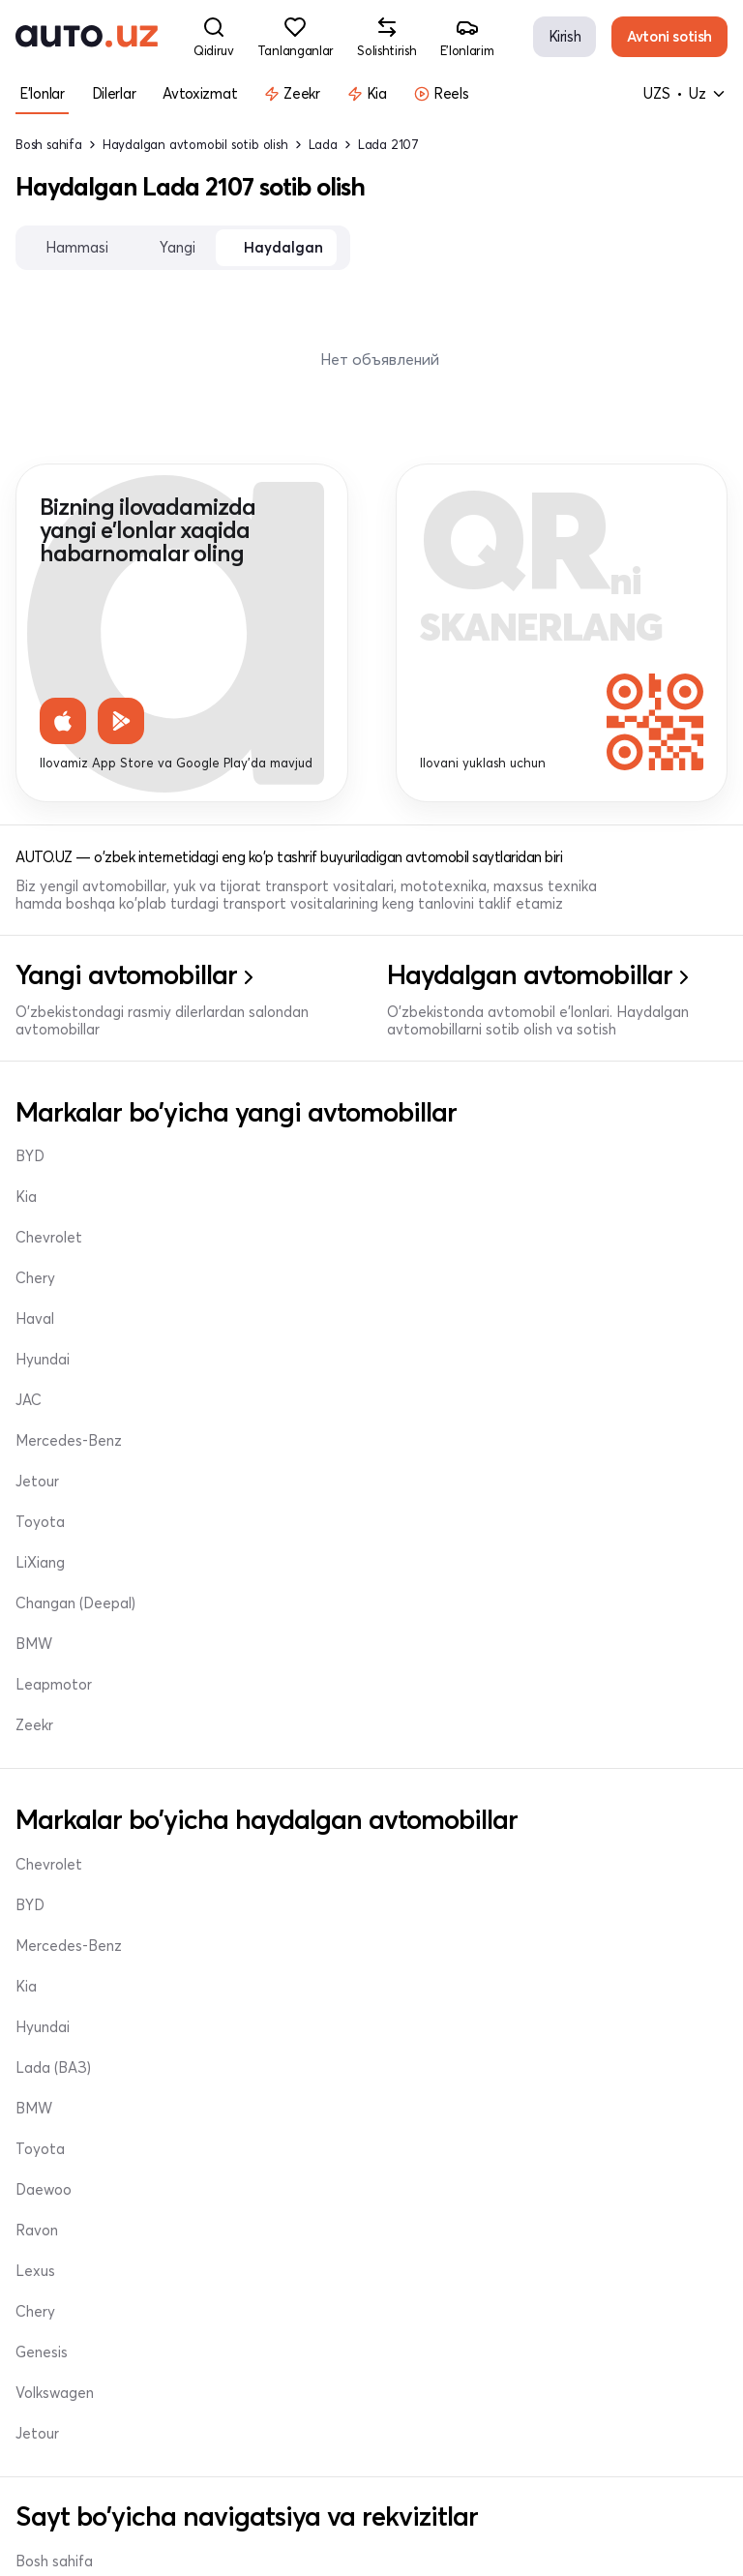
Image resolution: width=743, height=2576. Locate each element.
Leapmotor (53, 1441)
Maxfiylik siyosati (72, 2532)
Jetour (37, 1359)
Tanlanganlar (58, 2195)
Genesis (41, 1864)
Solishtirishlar (58, 2236)
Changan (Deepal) (456, 1359)
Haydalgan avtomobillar (95, 2114)
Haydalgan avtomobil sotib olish (195, 144)
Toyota (420, 1278)
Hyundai (423, 1237)
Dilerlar (419, 2073)
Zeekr (34, 1481)
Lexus (415, 1783)
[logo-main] (86, 36)
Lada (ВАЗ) (433, 1702)
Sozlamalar (52, 2277)
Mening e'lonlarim (453, 2114)
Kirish (565, 36)
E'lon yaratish (59, 2155)
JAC (28, 1278)
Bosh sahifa (48, 144)
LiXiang (420, 1319)
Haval (415, 1197)
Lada (323, 144)
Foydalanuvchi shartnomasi (481, 2492)
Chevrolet (48, 1237)
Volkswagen (54, 1905)
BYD (30, 1156)
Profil (413, 2155)
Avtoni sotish (669, 36)
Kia (26, 1197)
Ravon (417, 1743)
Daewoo (43, 1824)
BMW (33, 1400)
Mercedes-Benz (68, 1319)
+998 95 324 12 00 (473, 2277)
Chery (415, 1156)
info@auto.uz (456, 2195)
